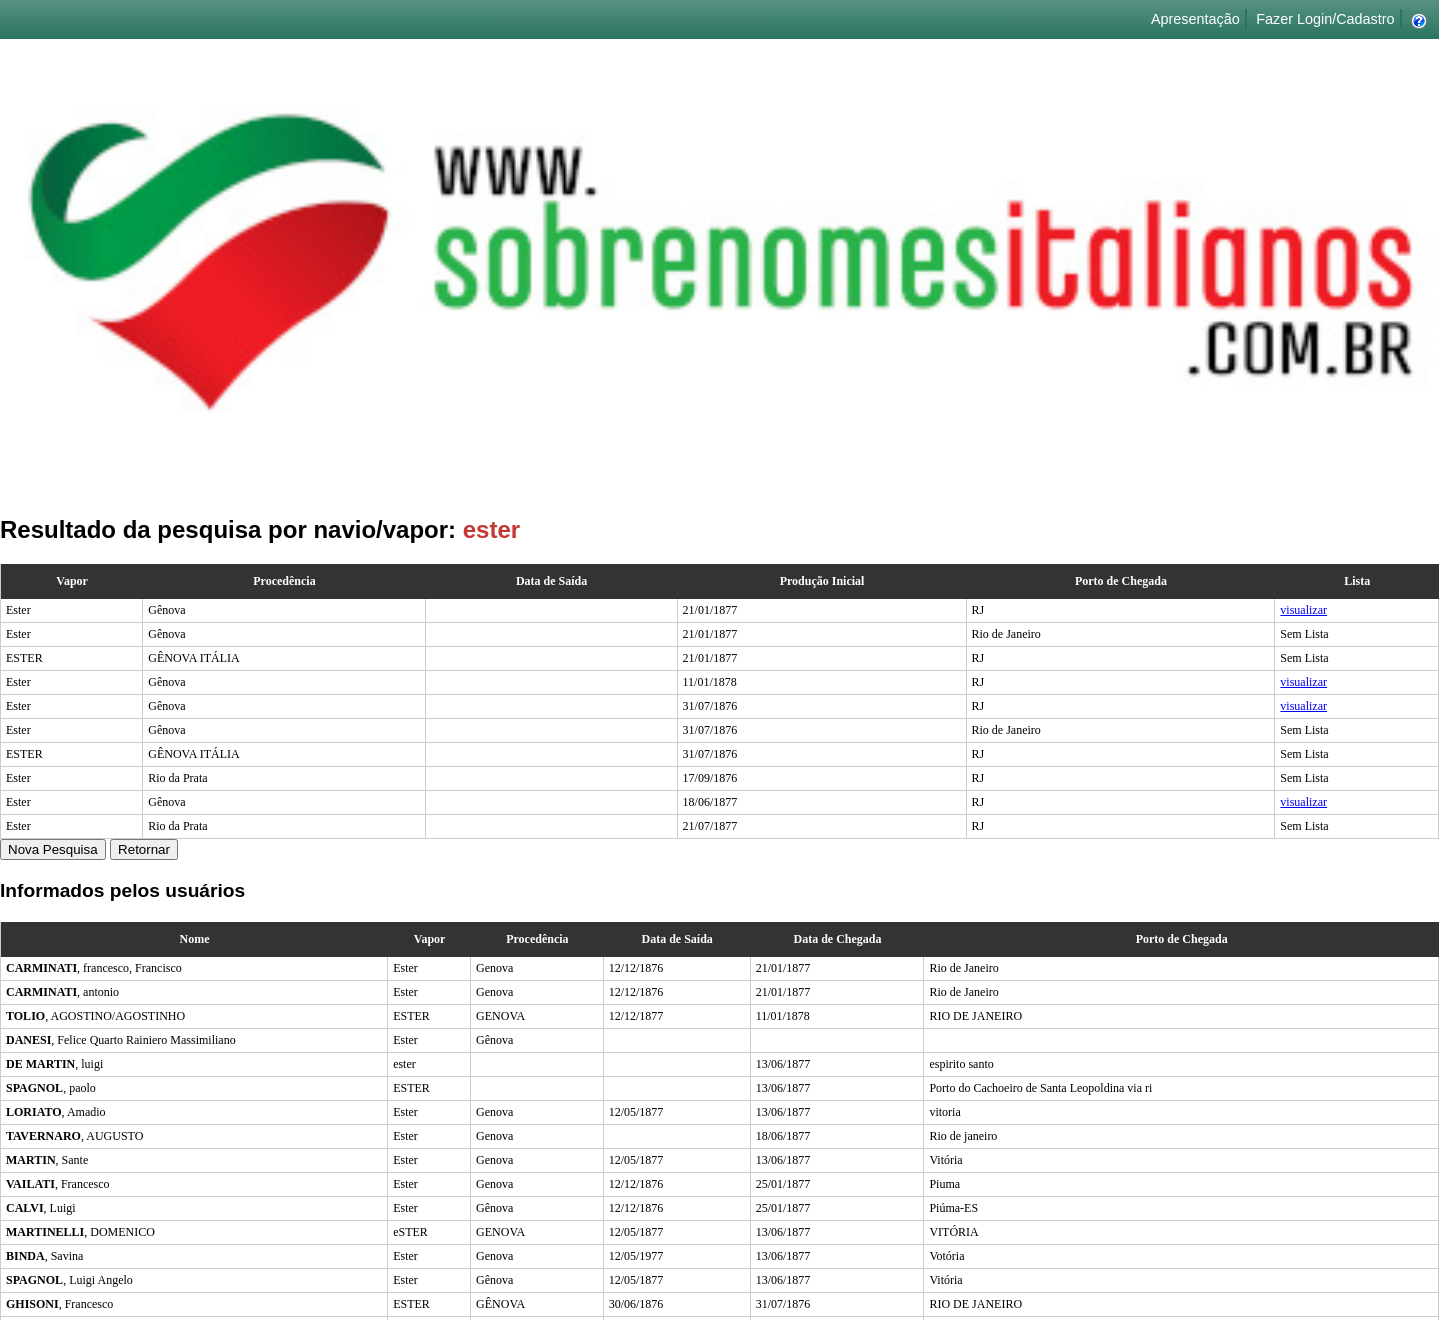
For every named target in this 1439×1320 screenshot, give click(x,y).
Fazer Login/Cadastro (1325, 19)
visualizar (1303, 610)
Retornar (144, 849)
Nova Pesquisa (53, 849)
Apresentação (1195, 19)
